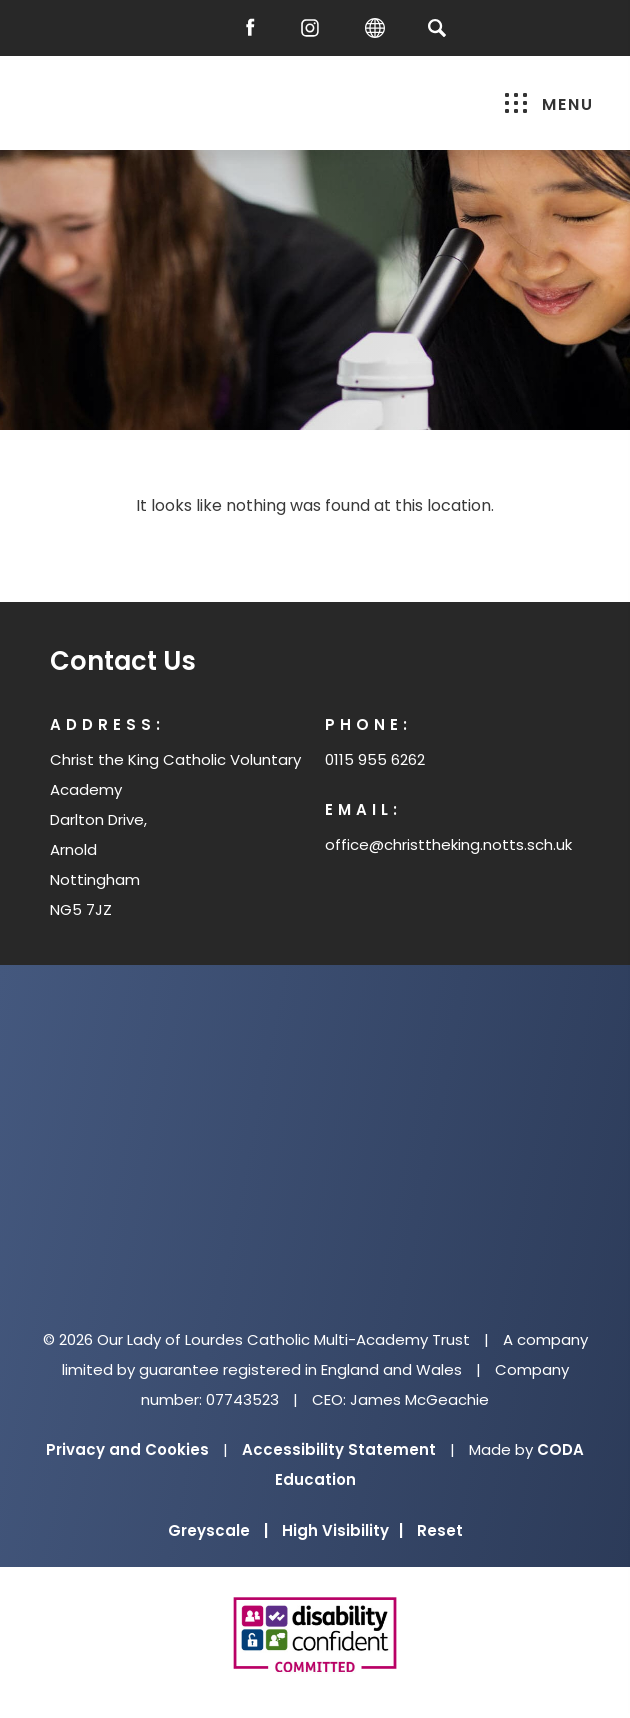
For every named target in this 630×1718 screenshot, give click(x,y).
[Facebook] (255, 28)
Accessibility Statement (339, 1449)
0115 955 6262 (375, 759)
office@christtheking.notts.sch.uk (448, 844)
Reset (440, 1530)
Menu (549, 104)
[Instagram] (315, 28)
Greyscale (218, 1530)
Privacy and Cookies (127, 1449)
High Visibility (342, 1530)
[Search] (436, 27)
